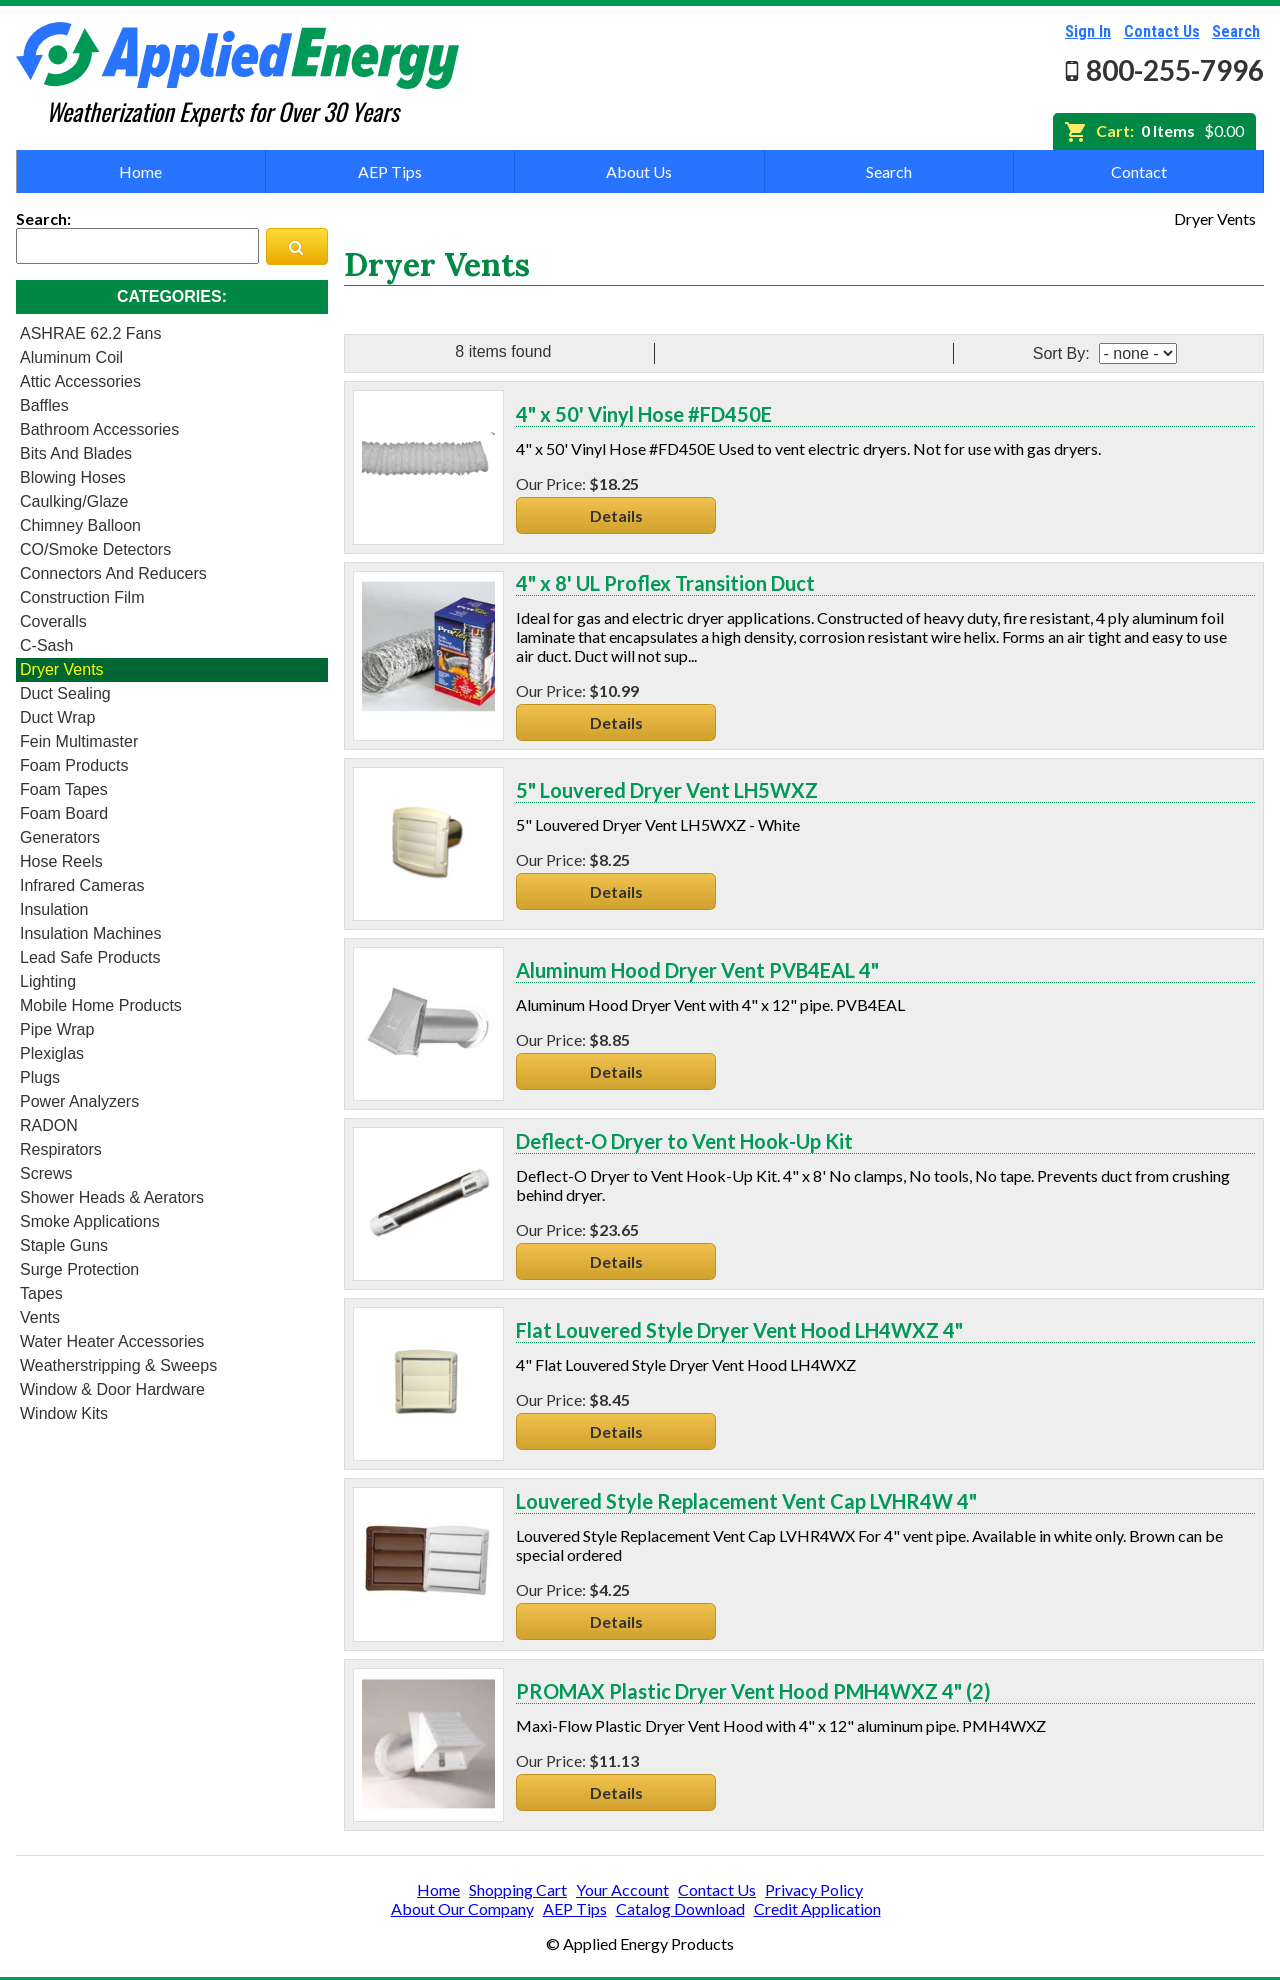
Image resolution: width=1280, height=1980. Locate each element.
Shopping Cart (518, 1889)
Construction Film (82, 597)
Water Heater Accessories (112, 1341)
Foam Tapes (64, 789)
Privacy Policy (814, 1889)
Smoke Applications (90, 1221)
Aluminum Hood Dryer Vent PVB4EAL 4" (697, 970)
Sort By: (1063, 353)
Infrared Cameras (82, 885)
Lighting (48, 981)
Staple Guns (64, 1245)
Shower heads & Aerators (112, 1197)
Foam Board (64, 813)
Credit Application (817, 1908)
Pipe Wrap (57, 1029)
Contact (1139, 171)
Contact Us (1162, 31)
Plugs (40, 1077)
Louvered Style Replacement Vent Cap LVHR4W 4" (746, 1501)
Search (1236, 31)
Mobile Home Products (101, 1005)
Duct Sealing (65, 693)
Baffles (44, 405)
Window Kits (64, 1413)
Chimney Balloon (80, 525)
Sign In (1088, 31)
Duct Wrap (57, 717)
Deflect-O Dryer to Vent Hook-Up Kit (684, 1141)
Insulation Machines (90, 933)
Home (140, 171)
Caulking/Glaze (74, 501)
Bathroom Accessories (99, 429)
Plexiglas (52, 1053)
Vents (40, 1317)
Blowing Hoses (73, 477)
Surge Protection (79, 1269)
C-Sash (46, 645)
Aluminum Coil (71, 357)
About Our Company (462, 1908)
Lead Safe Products (90, 957)
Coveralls (53, 621)
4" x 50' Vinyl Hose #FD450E (644, 414)
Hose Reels (61, 861)
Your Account (622, 1889)
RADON (49, 1125)
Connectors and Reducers (113, 573)
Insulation (54, 909)
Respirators (61, 1149)
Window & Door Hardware (112, 1389)
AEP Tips (390, 171)
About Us (639, 171)
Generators (60, 837)
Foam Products (74, 765)
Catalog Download (680, 1908)
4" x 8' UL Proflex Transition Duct (665, 583)
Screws (46, 1173)
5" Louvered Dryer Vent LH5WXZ (667, 790)
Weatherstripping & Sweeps (118, 1365)
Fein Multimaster (79, 741)
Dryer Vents (62, 669)
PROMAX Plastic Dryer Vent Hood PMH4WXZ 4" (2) (753, 1691)
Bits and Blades (76, 453)
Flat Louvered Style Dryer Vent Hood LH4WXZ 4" (739, 1330)
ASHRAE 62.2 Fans (90, 333)
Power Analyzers (79, 1101)
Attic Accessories (80, 381)
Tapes (41, 1293)
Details (616, 515)
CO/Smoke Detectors (95, 549)
